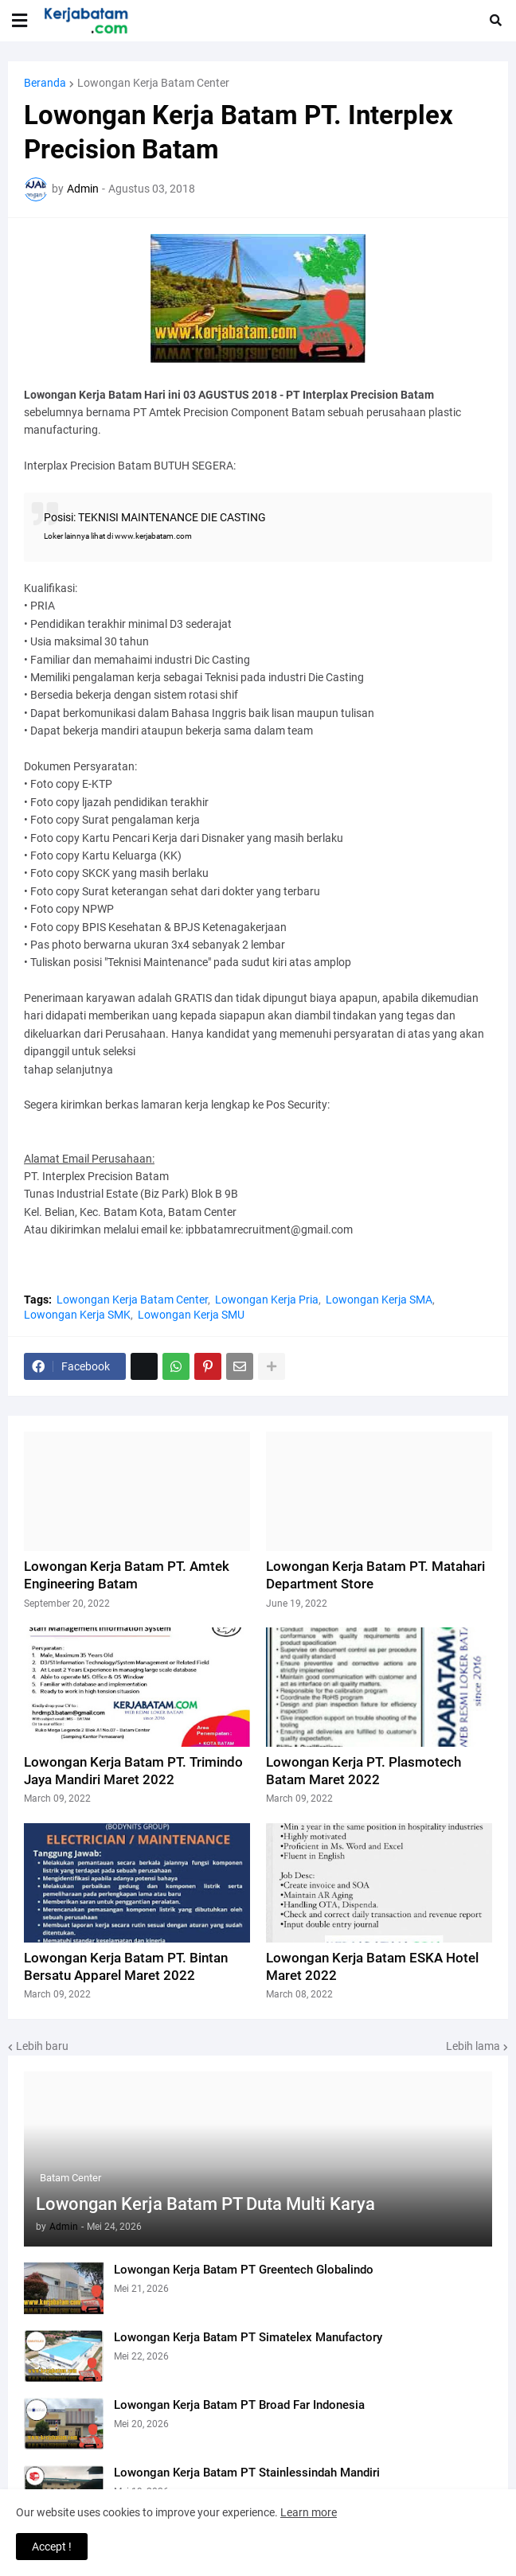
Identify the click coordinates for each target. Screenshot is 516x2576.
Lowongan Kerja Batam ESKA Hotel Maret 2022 (372, 1966)
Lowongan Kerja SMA (379, 1299)
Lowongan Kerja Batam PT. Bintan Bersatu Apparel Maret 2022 (126, 1966)
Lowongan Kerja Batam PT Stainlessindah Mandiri (247, 2472)
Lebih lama (473, 2046)
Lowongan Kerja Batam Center (153, 82)
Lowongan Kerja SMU (191, 1314)
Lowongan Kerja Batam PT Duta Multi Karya (205, 2204)
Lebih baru (42, 2046)
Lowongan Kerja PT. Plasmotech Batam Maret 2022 (363, 1770)
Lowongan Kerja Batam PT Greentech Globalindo (243, 2269)
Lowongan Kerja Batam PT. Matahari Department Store (375, 1575)
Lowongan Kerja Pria (267, 1299)
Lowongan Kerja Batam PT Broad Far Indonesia (239, 2405)
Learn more (308, 2512)
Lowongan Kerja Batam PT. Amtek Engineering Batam (126, 1575)
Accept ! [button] (52, 2546)
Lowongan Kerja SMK (77, 1314)
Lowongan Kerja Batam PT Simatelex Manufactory (248, 2337)
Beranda (45, 82)
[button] (19, 20)
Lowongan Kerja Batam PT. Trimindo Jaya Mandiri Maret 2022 (133, 1770)
